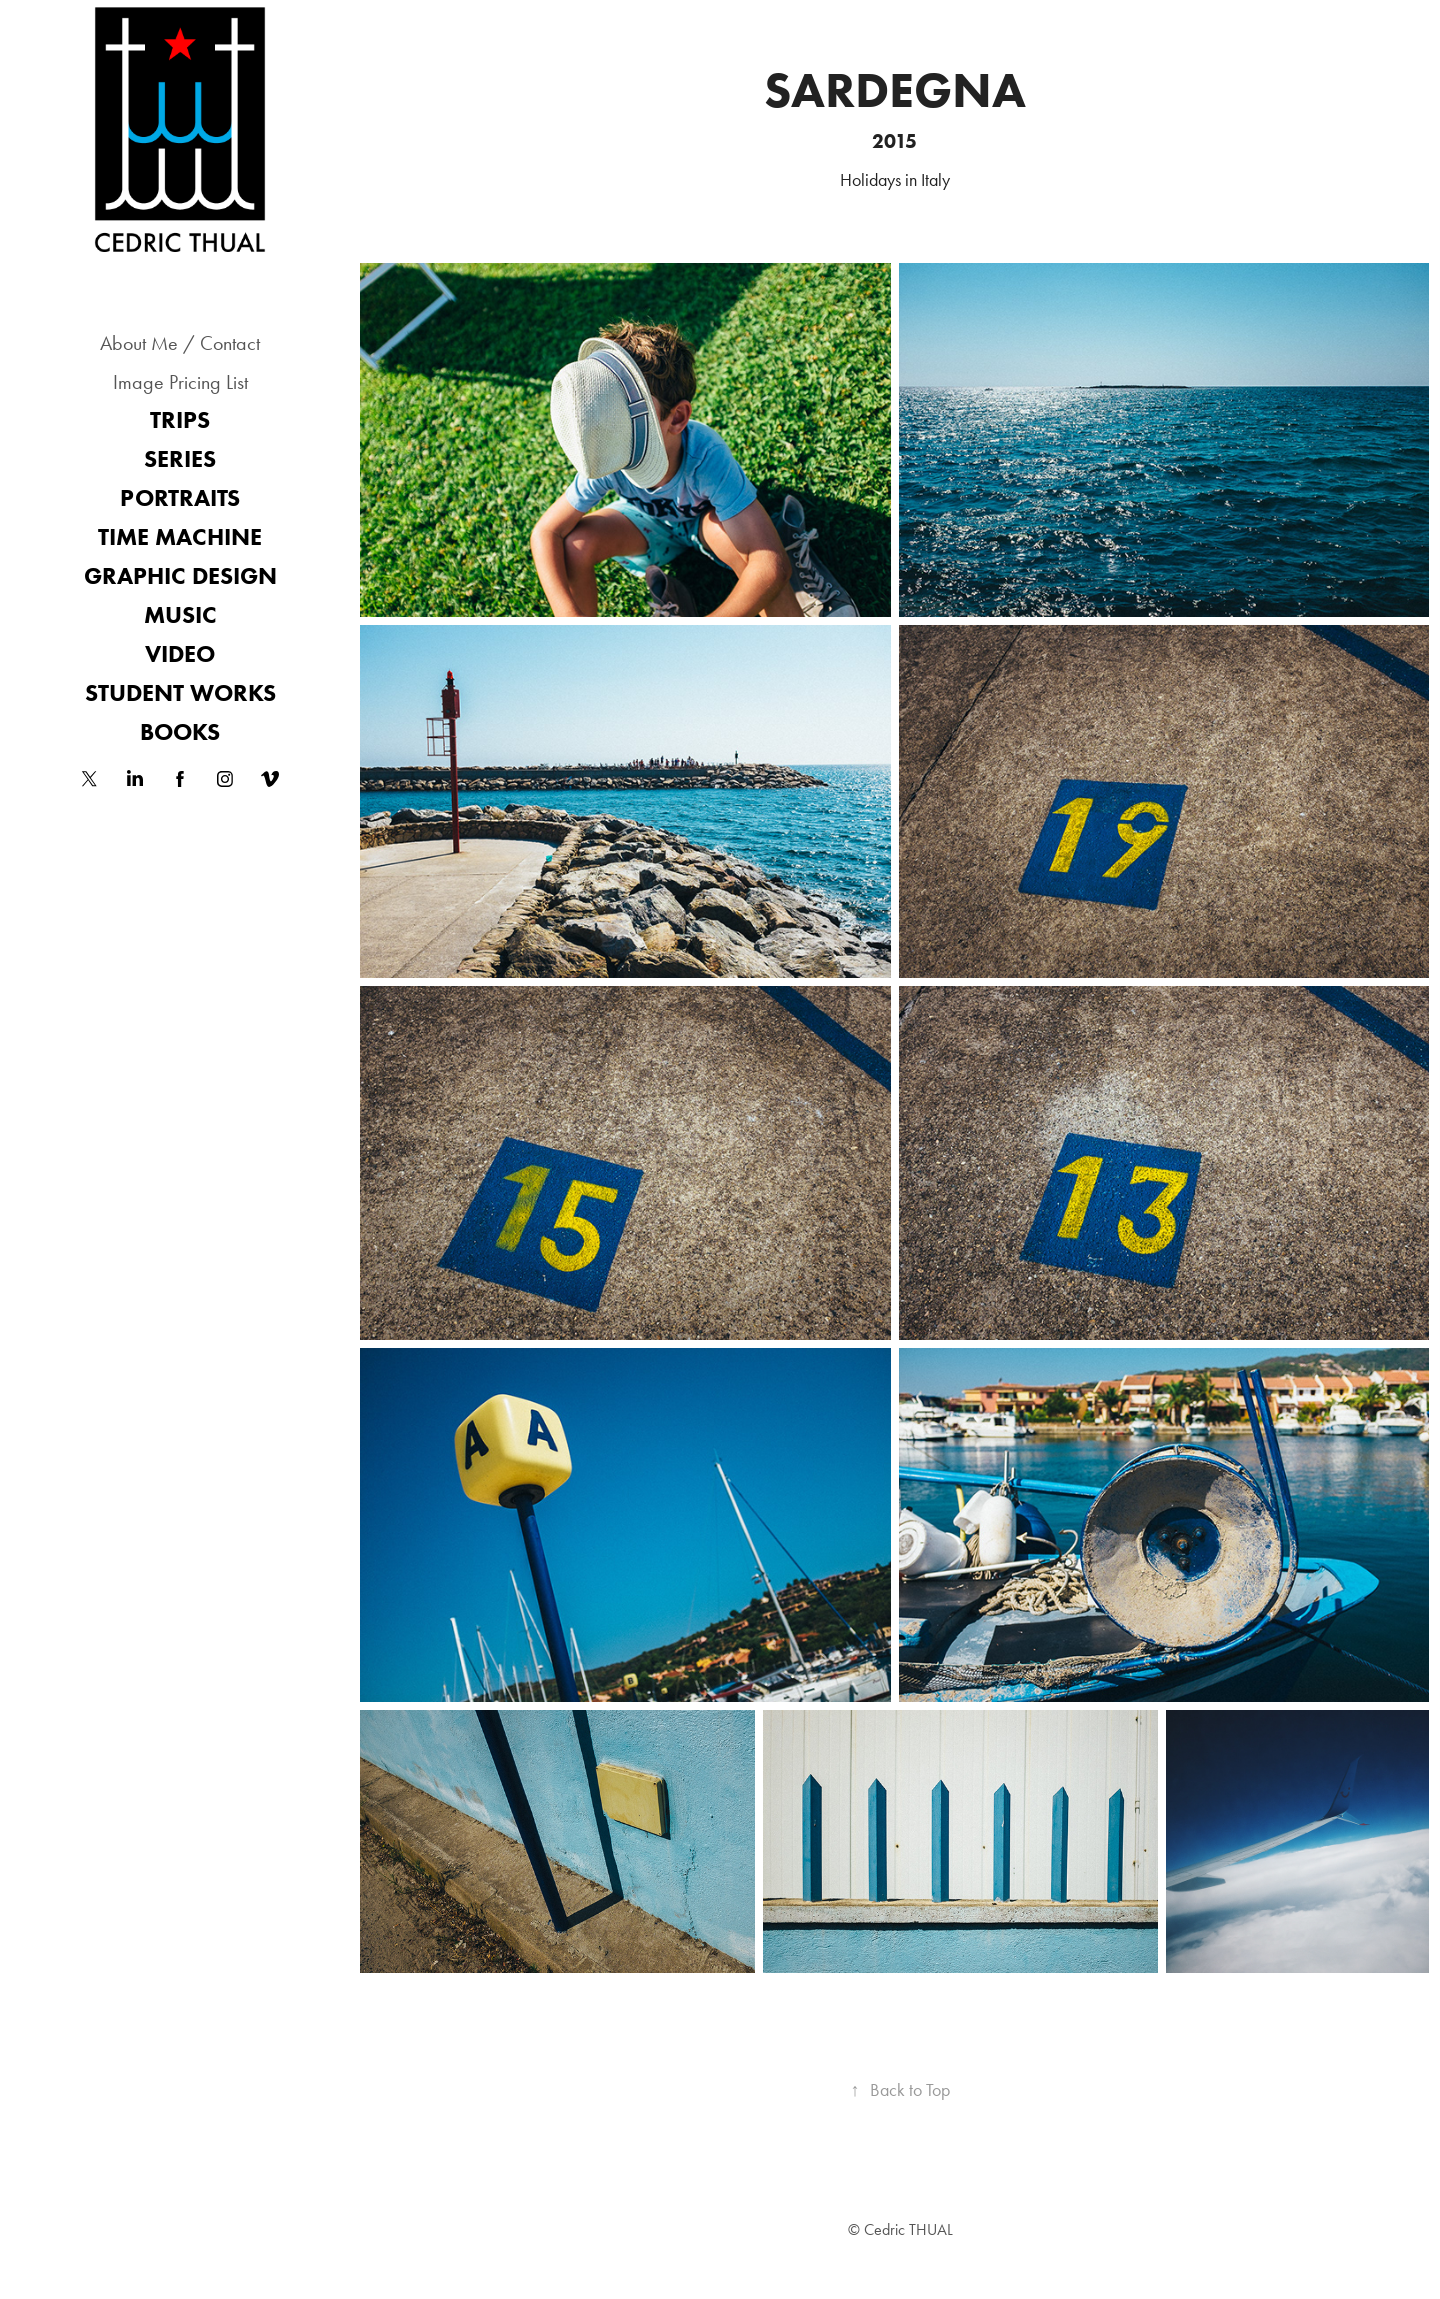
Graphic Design (180, 575)
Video (180, 653)
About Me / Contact (180, 343)
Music (180, 614)
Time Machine (180, 536)
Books (180, 731)
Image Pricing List (180, 382)
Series (180, 458)
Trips (180, 419)
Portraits (180, 497)
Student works (180, 692)
